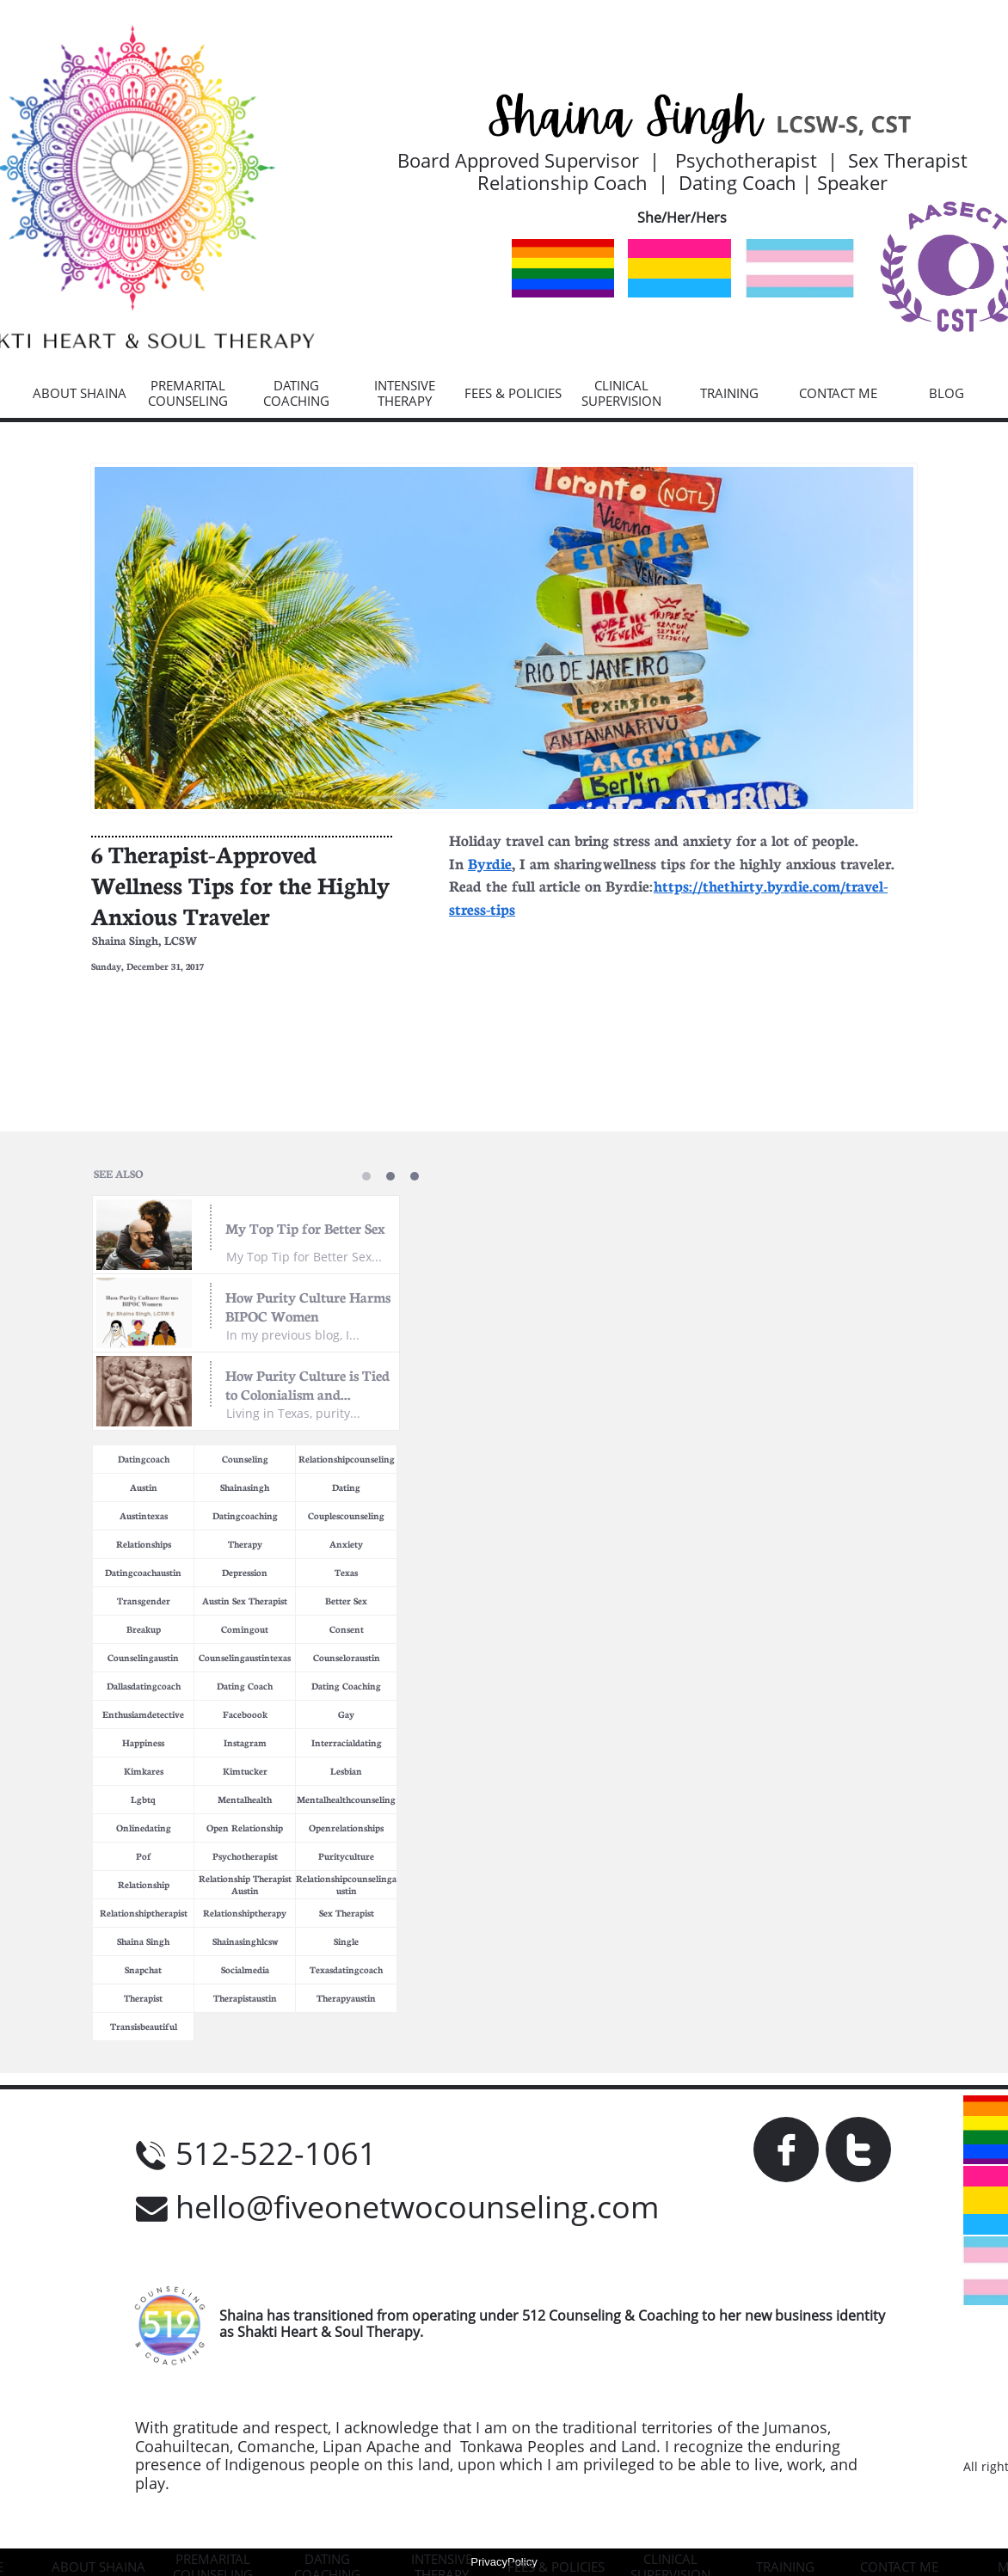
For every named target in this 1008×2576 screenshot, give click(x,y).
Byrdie (490, 862)
